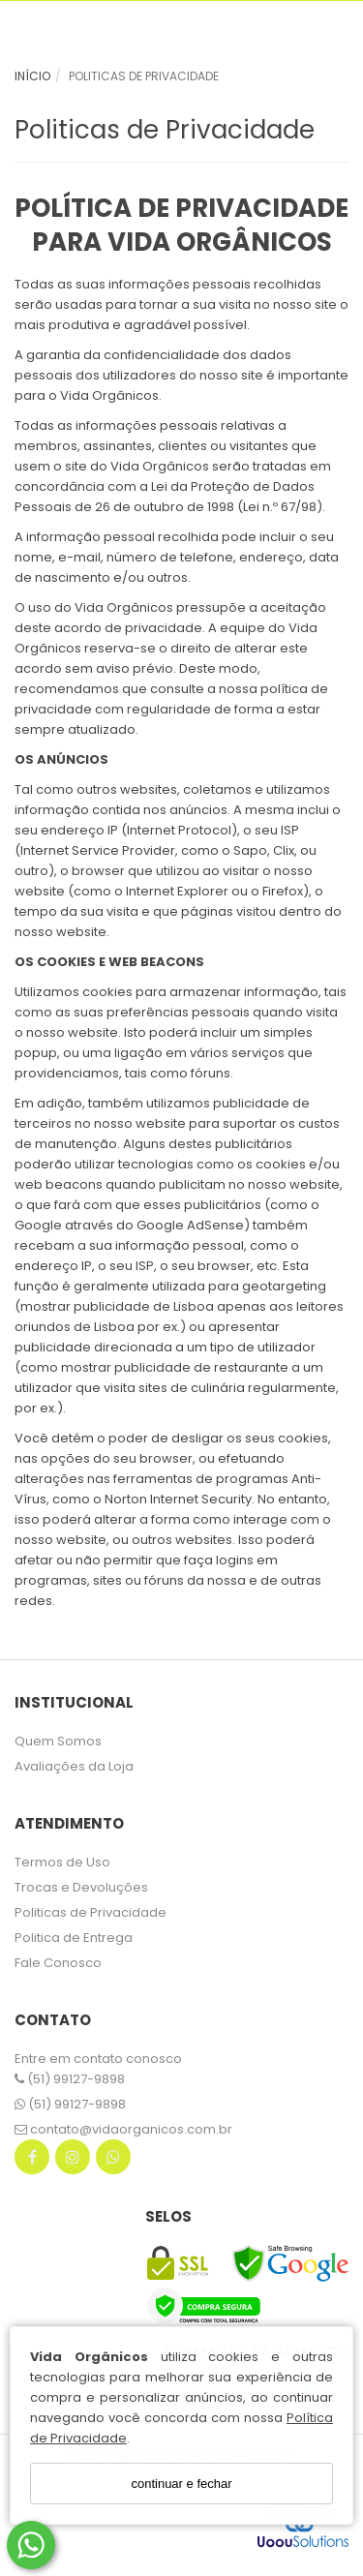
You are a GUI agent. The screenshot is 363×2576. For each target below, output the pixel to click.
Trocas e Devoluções (81, 1887)
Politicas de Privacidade (90, 1912)
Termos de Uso (62, 1862)
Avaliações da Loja (74, 1766)
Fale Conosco (58, 1963)
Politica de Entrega (74, 1937)
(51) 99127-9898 (70, 2079)
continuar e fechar (181, 2483)
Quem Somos (58, 1741)
